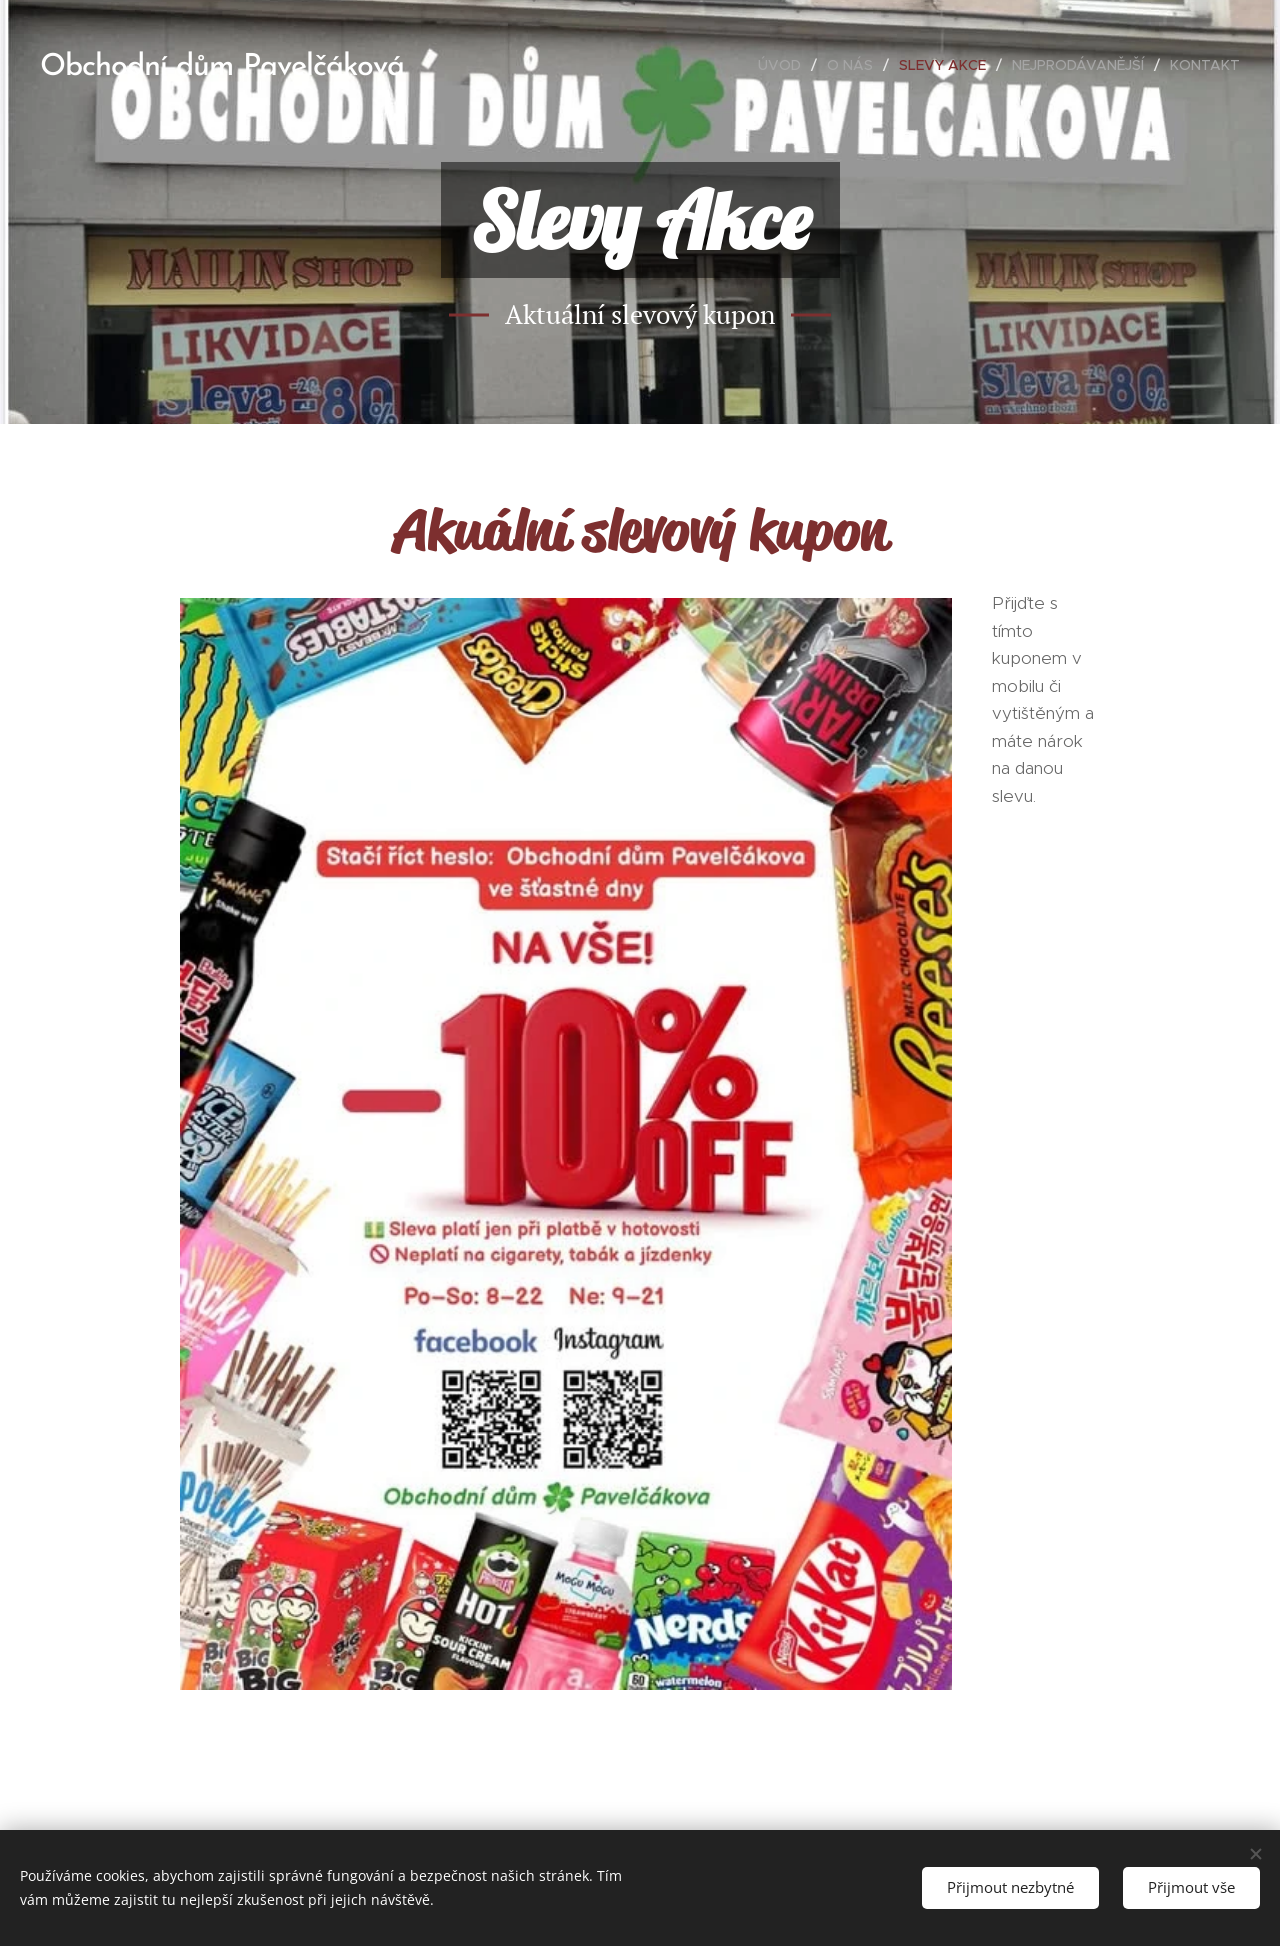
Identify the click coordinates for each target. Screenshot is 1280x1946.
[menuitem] (785, 65)
